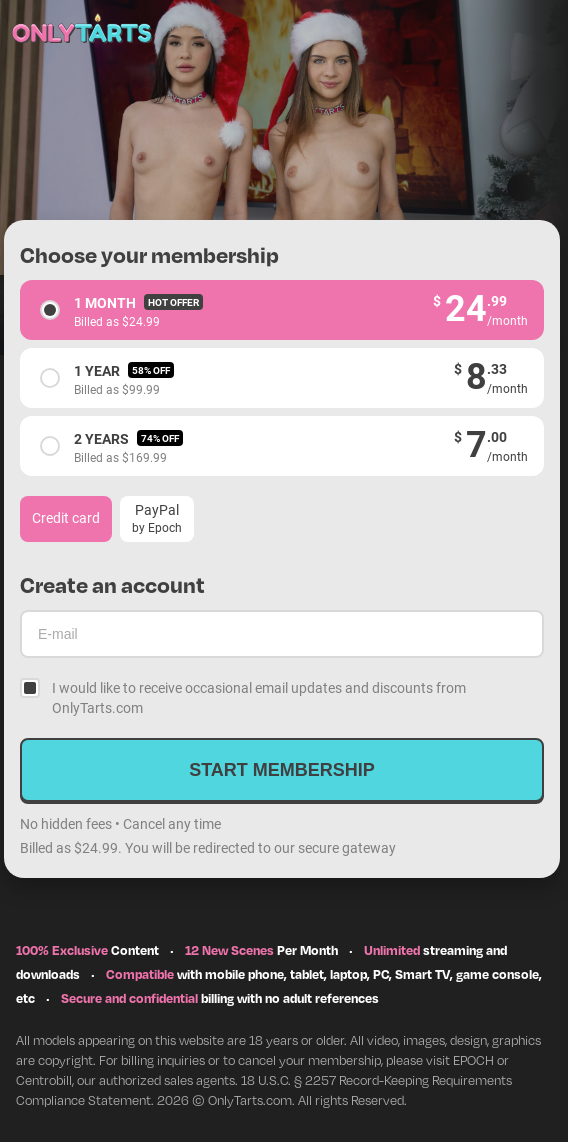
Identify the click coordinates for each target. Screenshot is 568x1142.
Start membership (282, 770)
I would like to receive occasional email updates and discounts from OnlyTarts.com (259, 697)
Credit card (66, 517)
